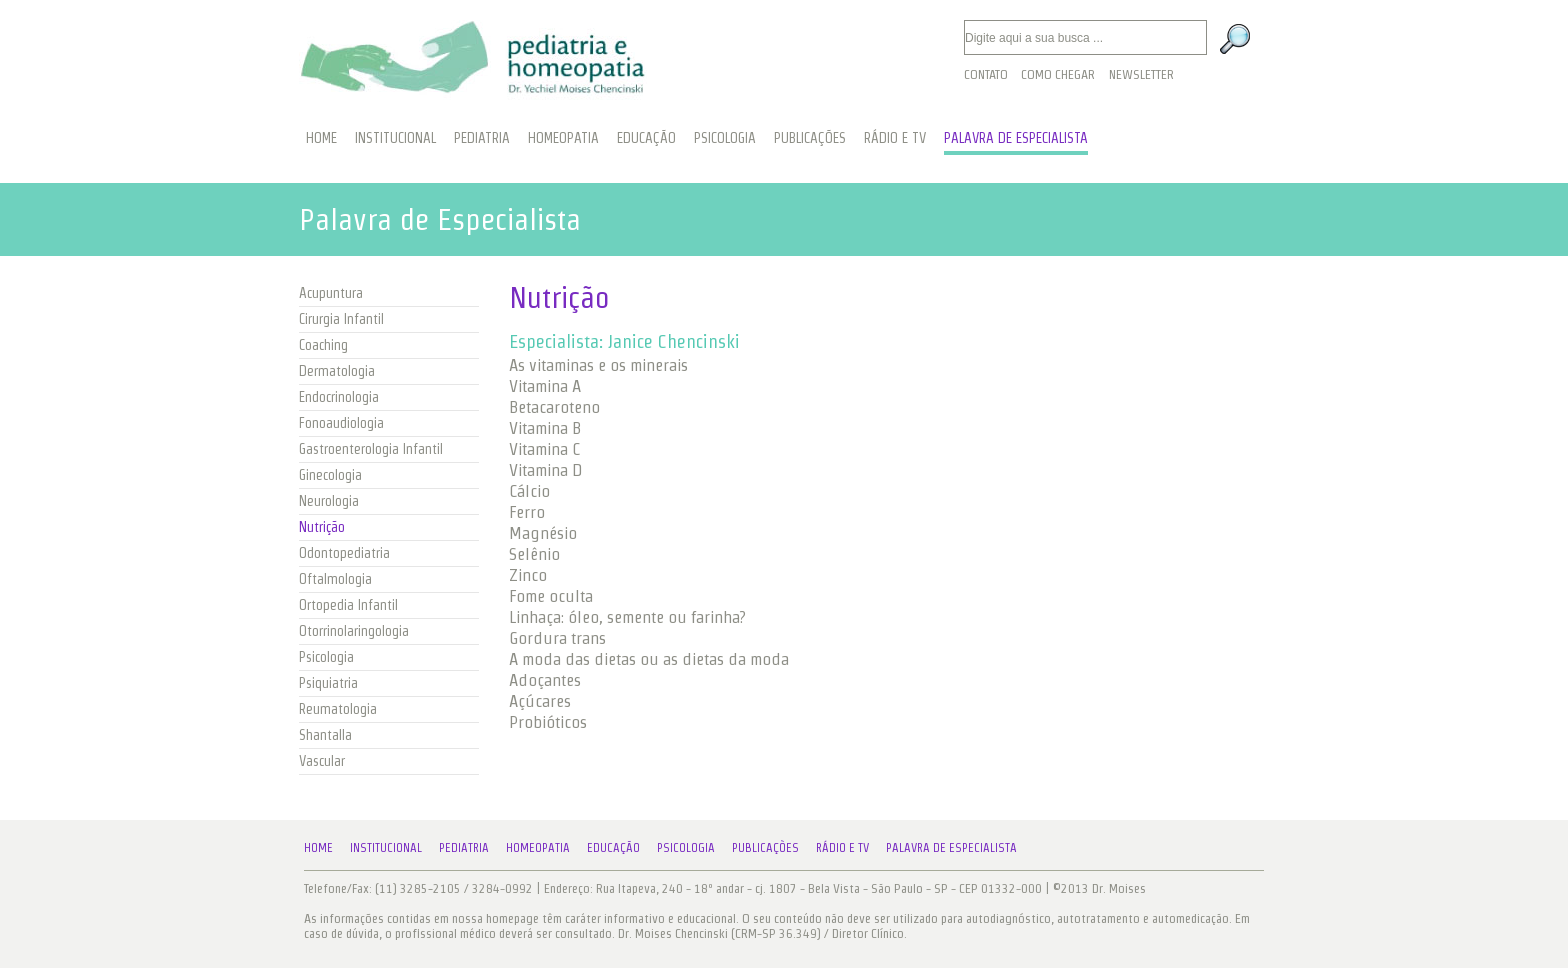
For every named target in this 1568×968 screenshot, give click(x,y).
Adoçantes (545, 680)
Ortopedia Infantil (348, 605)
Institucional (386, 847)
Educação (613, 847)
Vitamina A (545, 386)
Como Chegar (1058, 74)
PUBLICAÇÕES (810, 138)
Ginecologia (330, 475)
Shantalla (325, 735)
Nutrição (322, 527)
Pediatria (464, 847)
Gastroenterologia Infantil (371, 449)
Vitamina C (544, 449)
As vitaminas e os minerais (598, 365)
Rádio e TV (842, 847)
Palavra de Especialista (951, 847)
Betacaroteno (554, 407)
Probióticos (548, 722)
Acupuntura (331, 293)
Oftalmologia (335, 579)
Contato (986, 74)
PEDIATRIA (482, 138)
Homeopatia (538, 847)
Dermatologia (337, 371)
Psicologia (326, 657)
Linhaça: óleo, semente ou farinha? (627, 617)
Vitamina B (545, 428)
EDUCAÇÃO (646, 138)
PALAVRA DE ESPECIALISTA (1016, 138)
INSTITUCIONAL (395, 138)
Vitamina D (545, 470)
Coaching (323, 345)
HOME (321, 138)
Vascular (322, 761)
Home (318, 847)
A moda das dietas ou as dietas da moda (649, 659)
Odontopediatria (344, 553)
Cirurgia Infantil (341, 319)
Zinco (528, 575)
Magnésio (543, 533)
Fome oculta (551, 596)
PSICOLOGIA (725, 138)
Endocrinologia (339, 397)
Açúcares (540, 701)
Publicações (765, 847)
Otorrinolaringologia (354, 631)
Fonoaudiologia (341, 423)
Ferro (527, 512)
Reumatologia (338, 709)
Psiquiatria (328, 683)
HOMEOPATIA (563, 138)
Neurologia (329, 501)
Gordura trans (557, 638)
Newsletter (1141, 74)
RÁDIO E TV (895, 138)
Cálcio (529, 491)
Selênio (534, 554)
